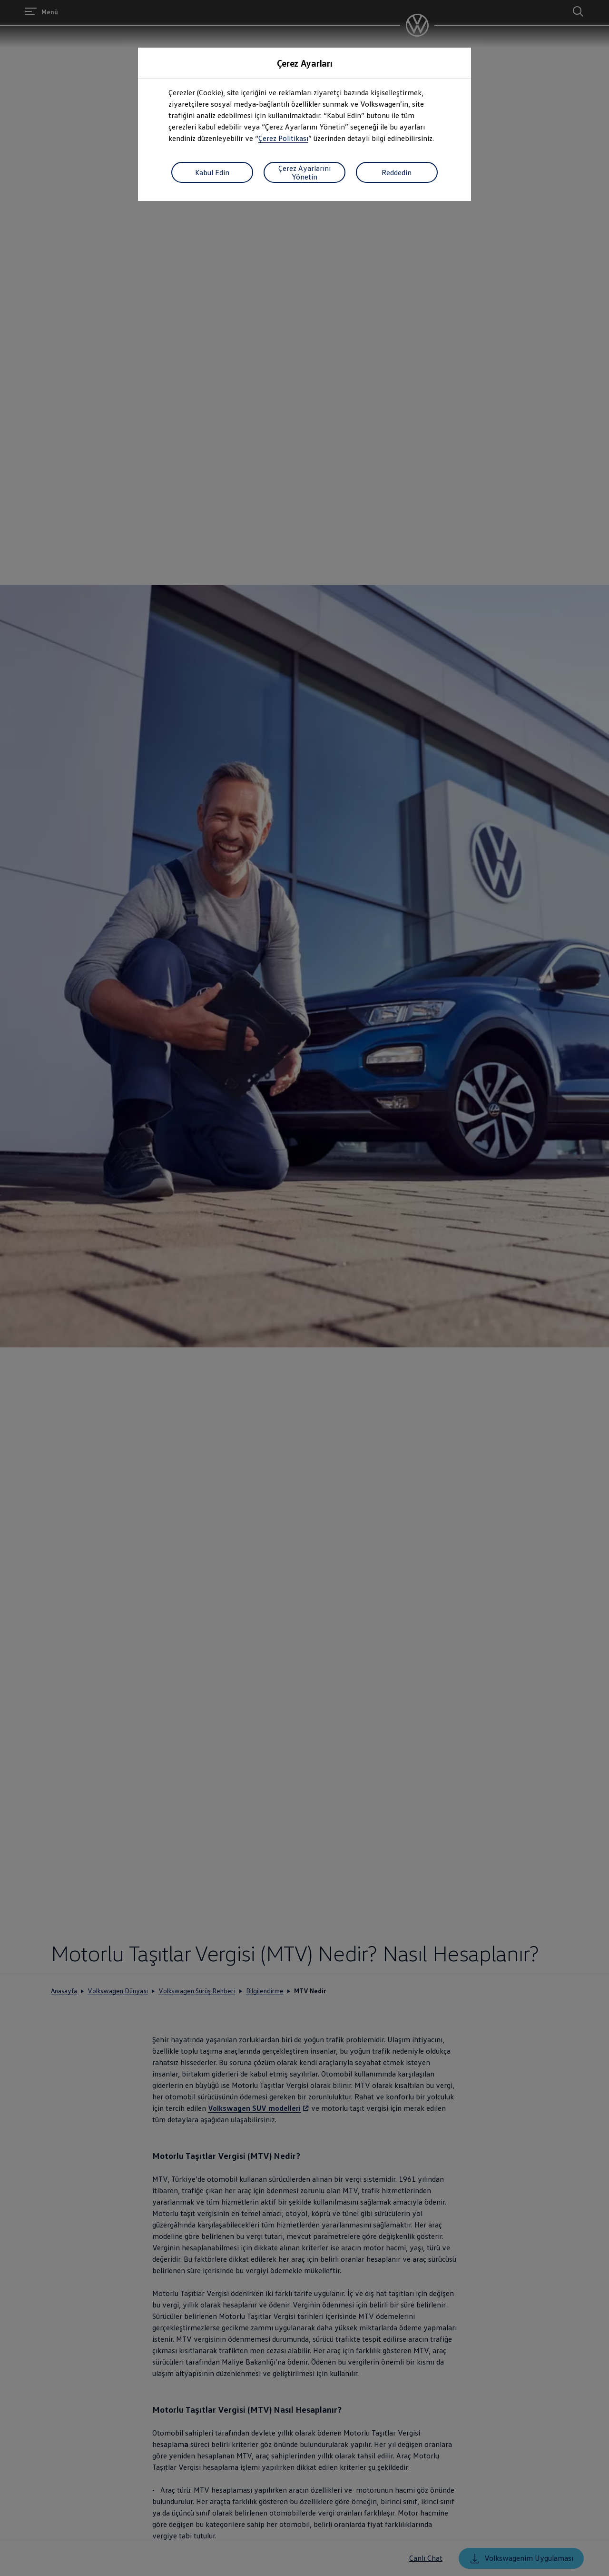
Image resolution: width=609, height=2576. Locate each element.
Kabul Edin (212, 172)
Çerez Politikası (283, 138)
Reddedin (397, 172)
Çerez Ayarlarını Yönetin (304, 172)
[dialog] (304, 1288)
